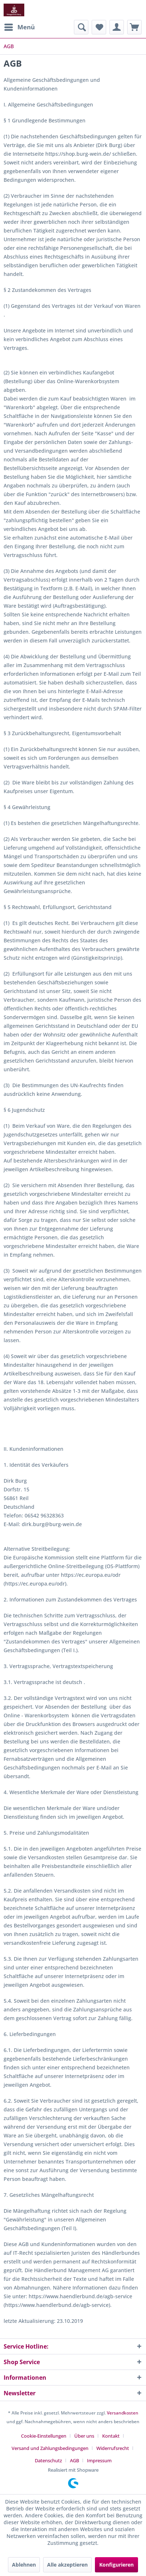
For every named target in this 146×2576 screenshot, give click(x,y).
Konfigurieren (116, 2564)
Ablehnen (24, 2564)
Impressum (99, 2460)
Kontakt (111, 2436)
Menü (19, 26)
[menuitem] (19, 27)
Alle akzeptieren (67, 2564)
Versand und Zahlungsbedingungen (50, 2448)
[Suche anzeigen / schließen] (81, 27)
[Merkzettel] (99, 27)
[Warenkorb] (134, 27)
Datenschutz (48, 2460)
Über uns (84, 2436)
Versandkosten (122, 2413)
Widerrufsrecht (112, 2448)
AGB (74, 2460)
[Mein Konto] (116, 27)
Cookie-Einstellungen (43, 2436)
